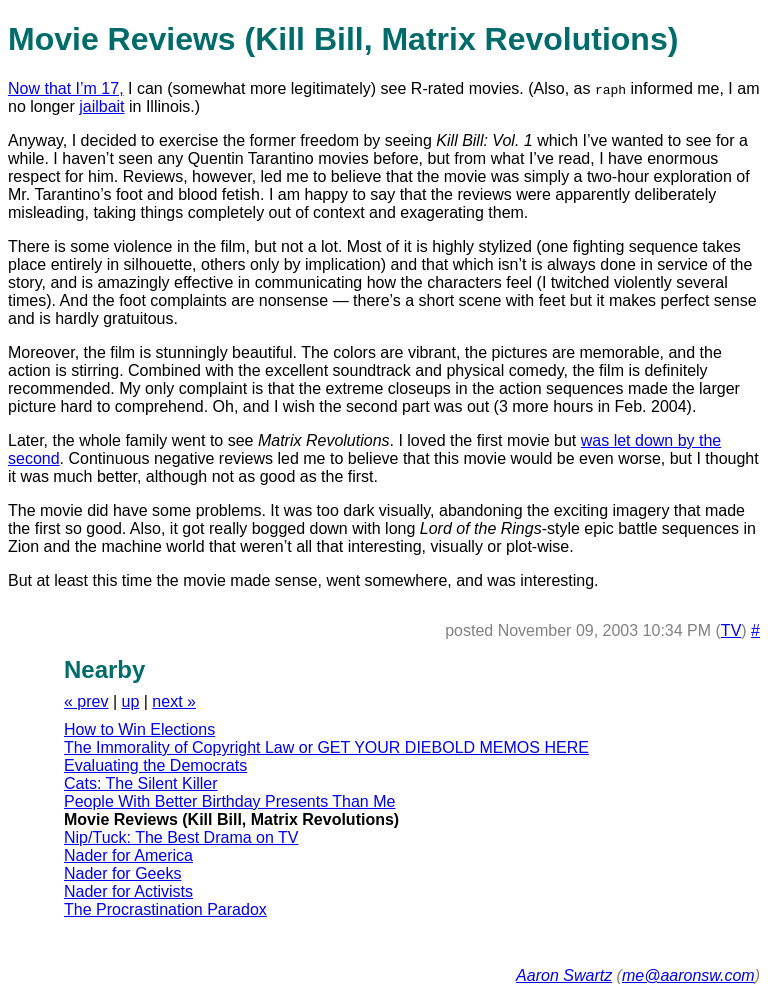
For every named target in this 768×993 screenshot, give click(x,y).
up (131, 701)
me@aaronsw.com (688, 975)
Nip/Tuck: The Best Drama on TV (181, 837)
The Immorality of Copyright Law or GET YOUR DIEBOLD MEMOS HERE (326, 747)
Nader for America (128, 855)
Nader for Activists (128, 891)
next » (174, 701)
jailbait (101, 106)
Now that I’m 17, (66, 88)
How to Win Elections (139, 729)
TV (731, 630)
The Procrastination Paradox (165, 909)
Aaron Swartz (564, 975)
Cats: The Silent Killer (141, 783)
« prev (86, 701)
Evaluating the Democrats (155, 765)
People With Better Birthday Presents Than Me (229, 801)
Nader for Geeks (122, 873)
